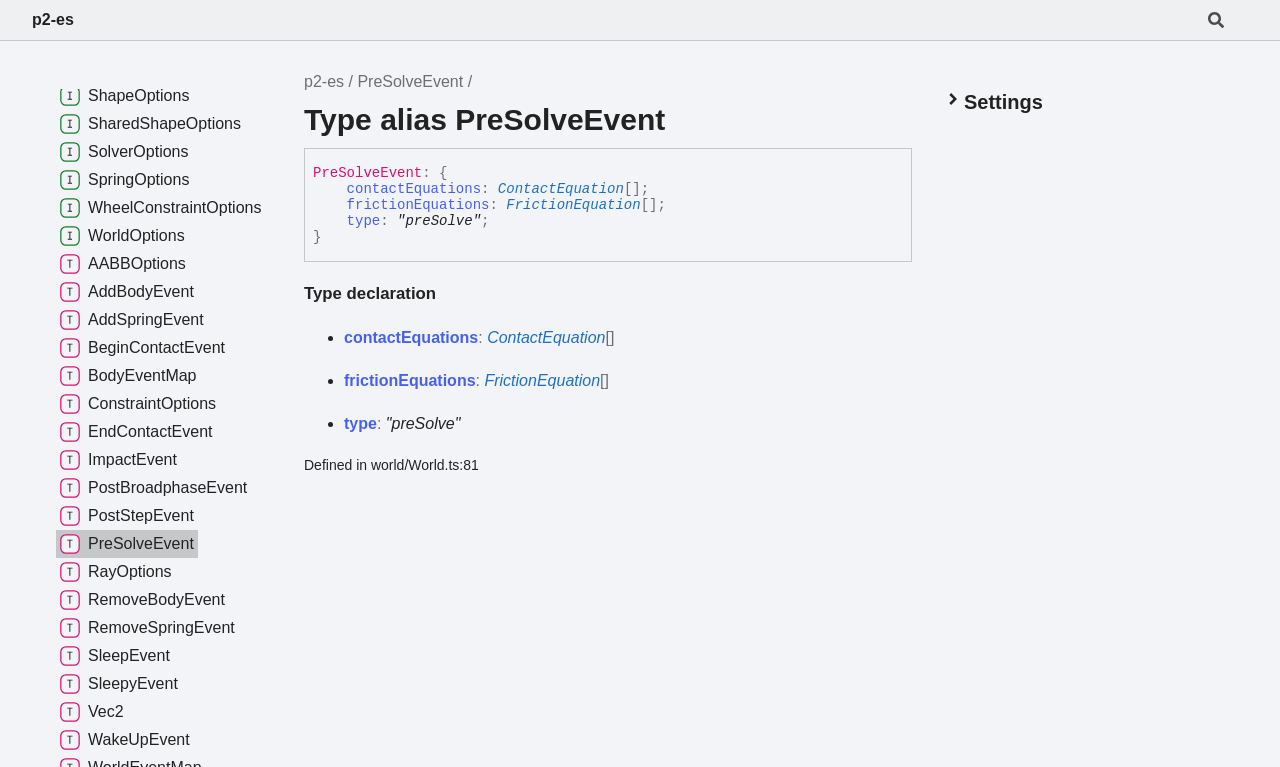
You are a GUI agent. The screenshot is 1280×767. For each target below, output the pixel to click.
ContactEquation (561, 189)
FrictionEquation (573, 205)
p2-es (53, 19)
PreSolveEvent (410, 81)
